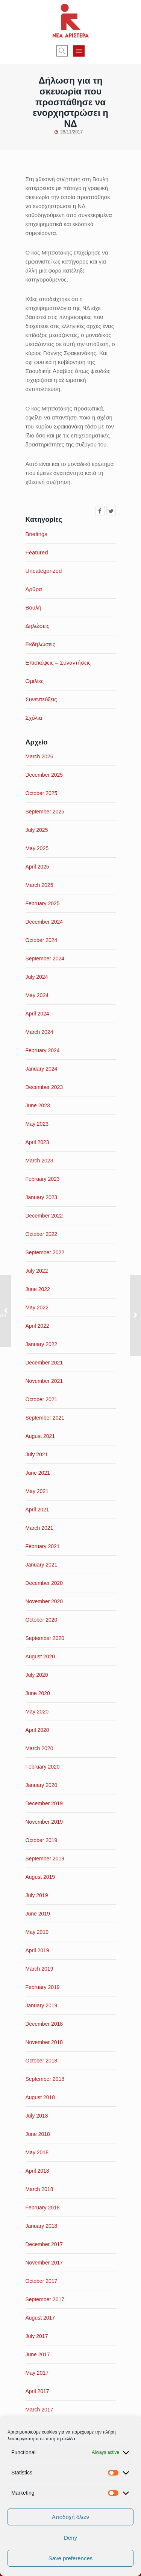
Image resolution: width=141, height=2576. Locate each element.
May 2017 (37, 2373)
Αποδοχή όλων (70, 2517)
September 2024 (45, 959)
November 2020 (44, 1601)
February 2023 (43, 1179)
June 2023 (38, 1105)
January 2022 (42, 1344)
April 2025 (37, 867)
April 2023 (37, 1142)
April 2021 (37, 1510)
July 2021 (37, 1454)
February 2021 (43, 1546)
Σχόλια (34, 717)
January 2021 (42, 1565)
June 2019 (38, 1914)
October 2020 (42, 1620)
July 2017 (37, 2336)
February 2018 (43, 2208)
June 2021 (38, 1473)
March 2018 (39, 2189)
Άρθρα (34, 589)
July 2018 (37, 2116)
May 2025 (37, 848)
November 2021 (44, 1381)
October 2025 (42, 793)
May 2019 (37, 1932)
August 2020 (40, 1656)
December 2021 (44, 1363)
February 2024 (43, 1050)
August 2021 (40, 1436)
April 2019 (37, 1950)
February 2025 (43, 903)
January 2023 (42, 1197)
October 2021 (42, 1399)
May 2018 (37, 2152)
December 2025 (44, 775)
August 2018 (40, 2097)
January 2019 (42, 2005)
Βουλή (33, 607)
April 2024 (37, 1014)
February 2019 (43, 1987)
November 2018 (44, 2042)
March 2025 (39, 885)
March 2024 (39, 1032)
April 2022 (37, 1326)
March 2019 (39, 1969)
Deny (70, 2537)
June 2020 (38, 1693)
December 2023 (44, 1087)
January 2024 (42, 1069)
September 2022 (45, 1252)
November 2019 (44, 1822)
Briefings (36, 534)
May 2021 (37, 1491)
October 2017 (42, 2281)
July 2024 (37, 977)
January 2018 (42, 2226)
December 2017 (44, 2244)
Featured (37, 552)
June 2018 (38, 2134)
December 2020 (44, 1583)
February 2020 (43, 1767)
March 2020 (39, 1748)
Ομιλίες (35, 681)
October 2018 (42, 2061)
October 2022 (42, 1234)
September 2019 (45, 1859)
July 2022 (37, 1271)
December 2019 (44, 1803)
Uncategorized (44, 571)
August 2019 (40, 1877)
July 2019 (37, 1895)
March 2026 (39, 756)
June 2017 (38, 2354)
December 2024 (44, 922)
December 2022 (44, 1216)
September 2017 (45, 2299)
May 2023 (37, 1124)
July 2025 (37, 830)
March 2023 (39, 1161)
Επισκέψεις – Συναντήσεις (58, 662)
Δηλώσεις (38, 626)
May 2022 (37, 1307)
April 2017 (37, 2391)
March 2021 (39, 1528)
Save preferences (71, 2558)
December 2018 (44, 2024)
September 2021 (45, 1418)
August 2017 (40, 2318)
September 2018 (45, 2079)
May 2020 (37, 1712)
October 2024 (42, 940)
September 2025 (45, 812)
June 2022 (38, 1289)
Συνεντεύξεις (41, 699)
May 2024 (37, 995)
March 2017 (39, 2410)
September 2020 (45, 1638)
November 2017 (44, 2263)
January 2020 (42, 1785)
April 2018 (37, 2171)
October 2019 (42, 1840)
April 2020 (37, 1730)
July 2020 (37, 1675)
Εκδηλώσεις (41, 644)
